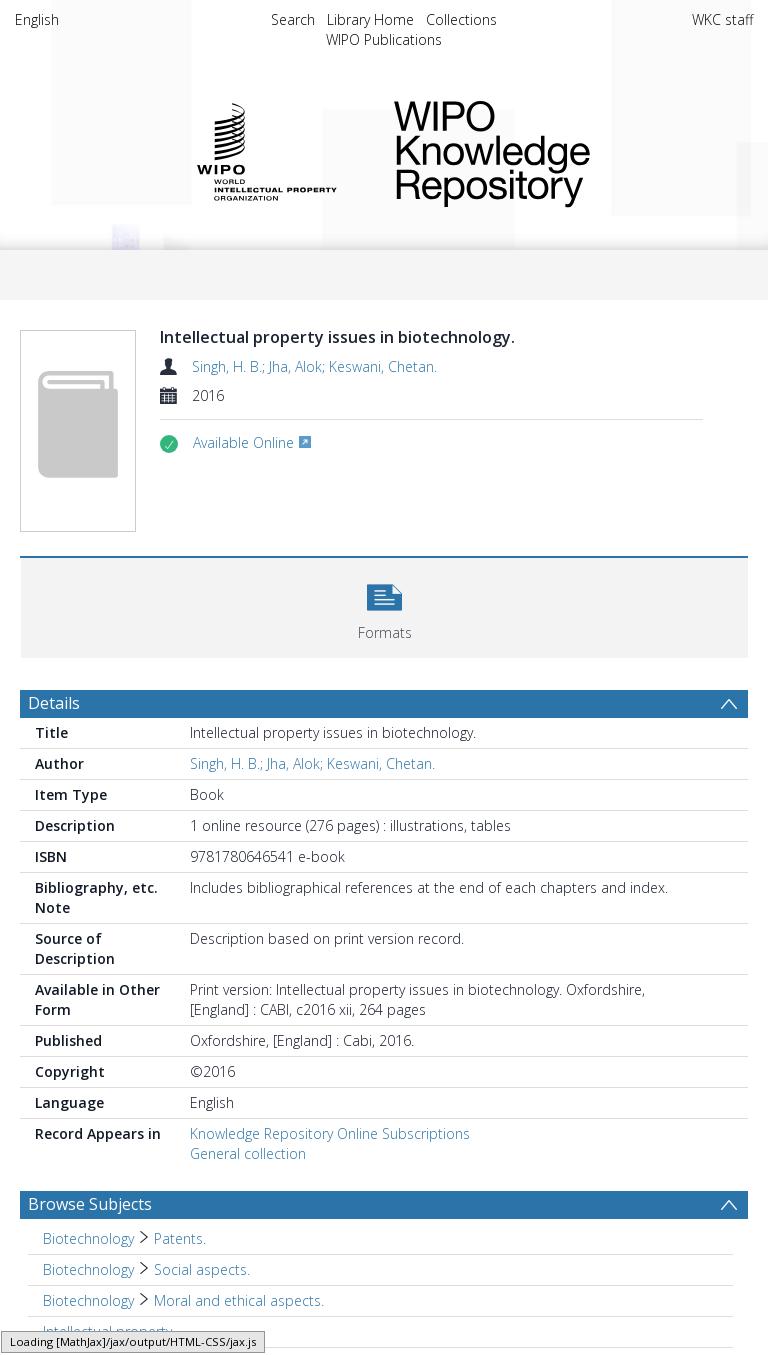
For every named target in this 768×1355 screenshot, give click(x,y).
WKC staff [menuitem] (722, 19)
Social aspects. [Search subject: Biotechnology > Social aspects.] (202, 1269)
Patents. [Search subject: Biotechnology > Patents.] (180, 1238)
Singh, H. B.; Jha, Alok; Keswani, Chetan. (314, 366)
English (37, 19)
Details (54, 703)
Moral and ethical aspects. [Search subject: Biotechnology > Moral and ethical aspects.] (239, 1300)
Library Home (370, 19)
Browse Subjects (90, 1204)
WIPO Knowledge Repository (557, 150)
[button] (384, 605)
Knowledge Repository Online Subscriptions (330, 1133)
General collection (248, 1153)
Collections (461, 19)
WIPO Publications (384, 39)
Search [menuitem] (293, 19)
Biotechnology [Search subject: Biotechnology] (88, 1238)
